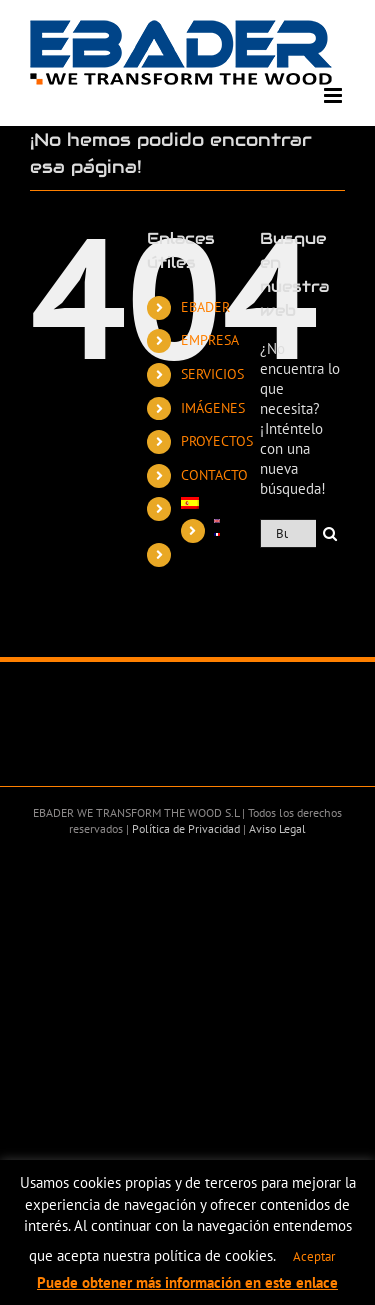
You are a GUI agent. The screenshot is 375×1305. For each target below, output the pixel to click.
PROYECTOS (217, 441)
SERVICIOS (212, 374)
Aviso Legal (276, 828)
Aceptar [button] (314, 1256)
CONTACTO (214, 475)
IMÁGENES (213, 408)
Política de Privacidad (184, 828)
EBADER (205, 307)
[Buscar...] (288, 533)
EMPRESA (210, 340)
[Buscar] (330, 533)
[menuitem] (200, 503)
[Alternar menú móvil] (334, 95)
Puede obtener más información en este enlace (187, 1282)
